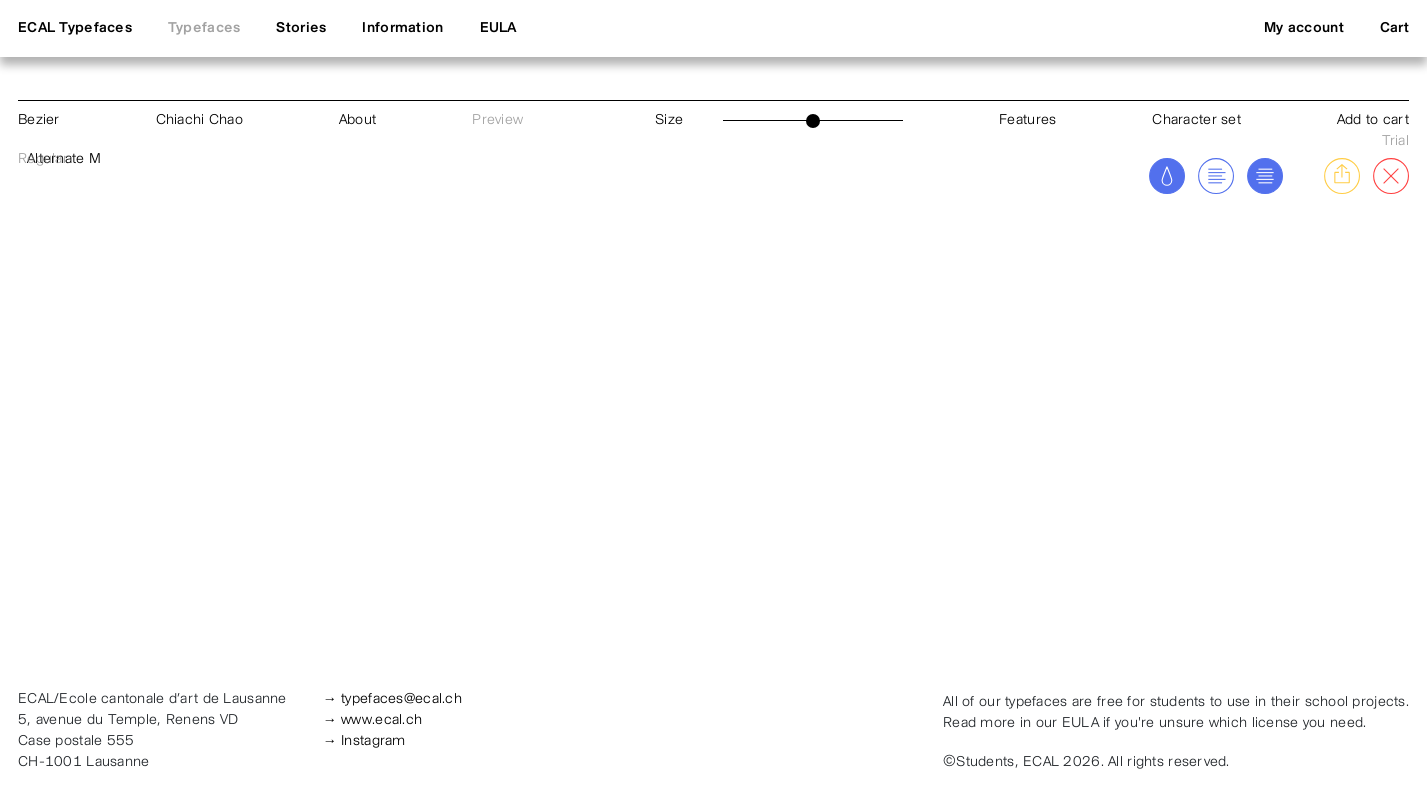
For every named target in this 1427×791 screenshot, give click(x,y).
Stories (301, 28)
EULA (498, 28)
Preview (497, 120)
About (357, 120)
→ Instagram (364, 741)
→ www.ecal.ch (373, 720)
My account (1304, 28)
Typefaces (204, 28)
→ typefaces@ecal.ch (392, 699)
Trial (1395, 141)
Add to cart (1373, 120)
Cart (1394, 28)
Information (402, 28)
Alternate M (64, 159)
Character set (1196, 120)
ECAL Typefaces (75, 28)
